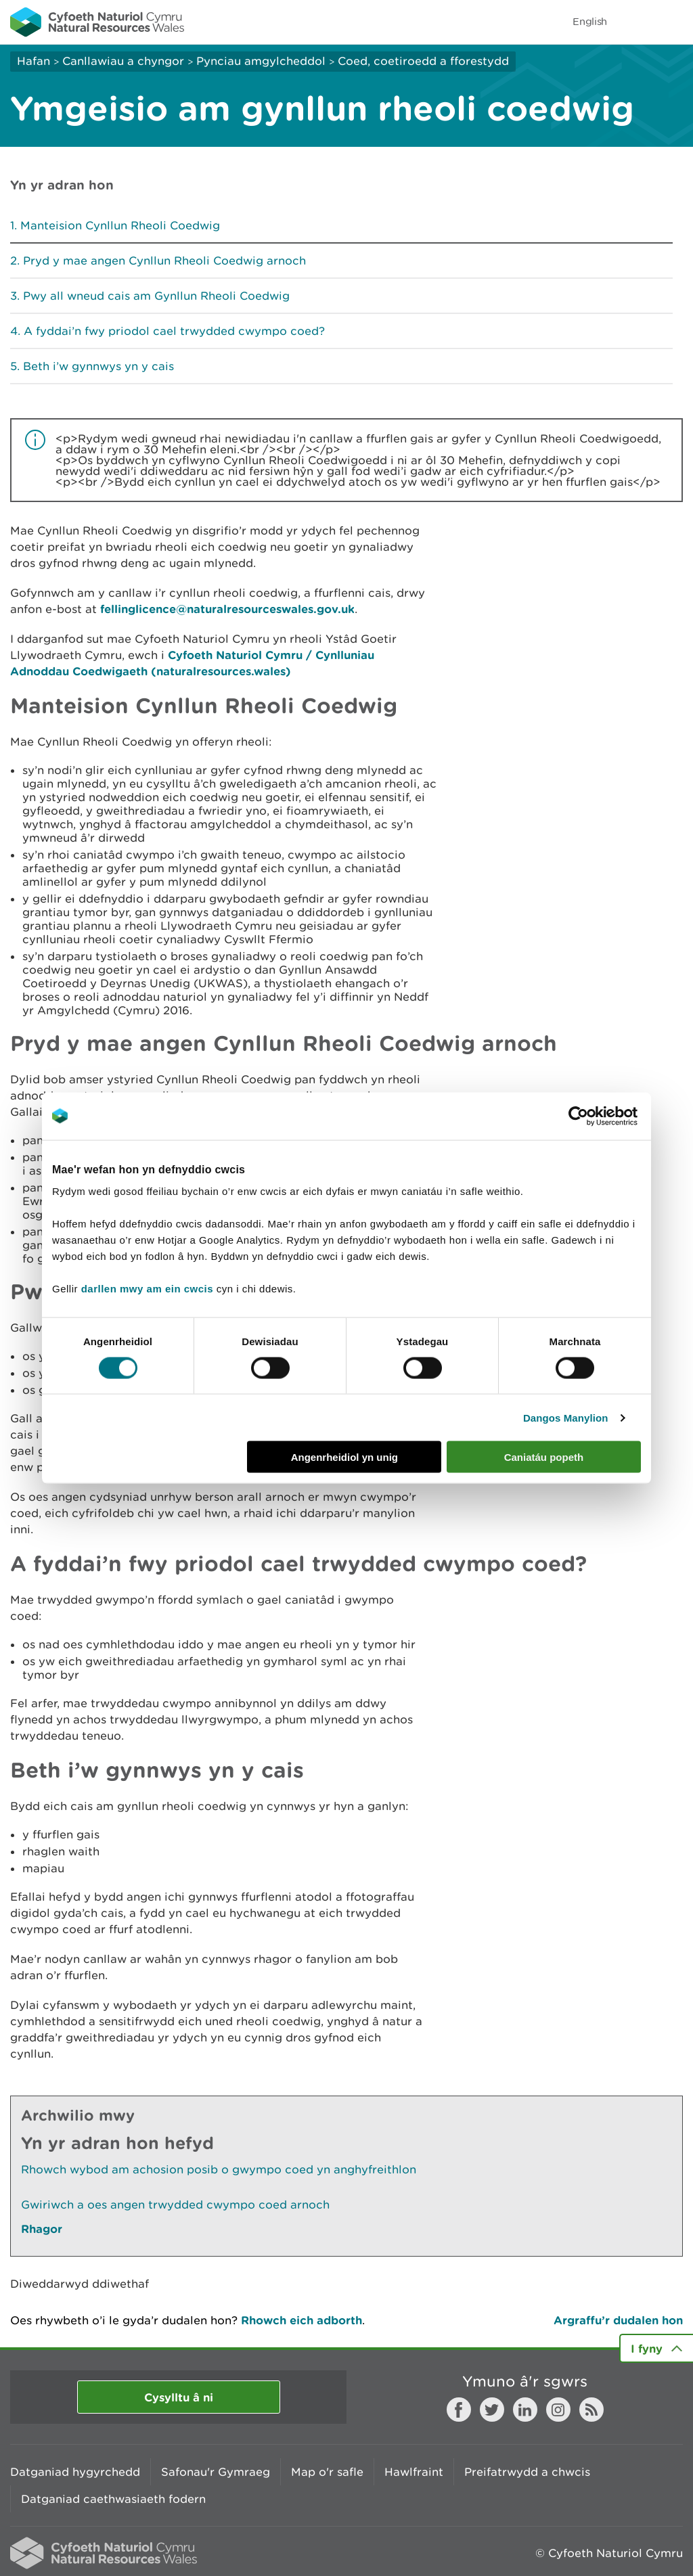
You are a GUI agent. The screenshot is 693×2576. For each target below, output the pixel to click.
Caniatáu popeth (544, 1457)
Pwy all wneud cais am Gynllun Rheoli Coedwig (156, 295)
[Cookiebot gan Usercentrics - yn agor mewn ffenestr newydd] (601, 1115)
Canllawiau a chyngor (123, 61)
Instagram (558, 2409)
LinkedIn (525, 2409)
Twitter (492, 2409)
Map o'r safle (327, 2472)
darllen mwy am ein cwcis (147, 1288)
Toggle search (636, 21)
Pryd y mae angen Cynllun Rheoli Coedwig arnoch (164, 260)
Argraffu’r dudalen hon (618, 2319)
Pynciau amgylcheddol (261, 61)
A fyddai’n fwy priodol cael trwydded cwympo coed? (174, 331)
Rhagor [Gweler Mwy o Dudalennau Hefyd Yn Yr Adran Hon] (41, 2228)
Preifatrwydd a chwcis (527, 2472)
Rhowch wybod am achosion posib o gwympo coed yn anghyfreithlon (218, 2169)
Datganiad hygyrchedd (75, 2472)
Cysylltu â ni (178, 2397)
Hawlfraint (413, 2472)
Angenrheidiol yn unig (344, 1457)
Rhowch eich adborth (301, 2319)
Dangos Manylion (565, 1417)
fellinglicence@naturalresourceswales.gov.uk (227, 608)
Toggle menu (674, 21)
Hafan (33, 61)
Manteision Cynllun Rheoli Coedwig (120, 225)
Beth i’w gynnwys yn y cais (98, 366)
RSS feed (591, 2409)
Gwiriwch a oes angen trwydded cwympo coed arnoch (175, 2204)
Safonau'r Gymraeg (215, 2472)
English (590, 21)
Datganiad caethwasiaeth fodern (113, 2499)
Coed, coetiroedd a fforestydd (423, 61)
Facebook (459, 2409)
